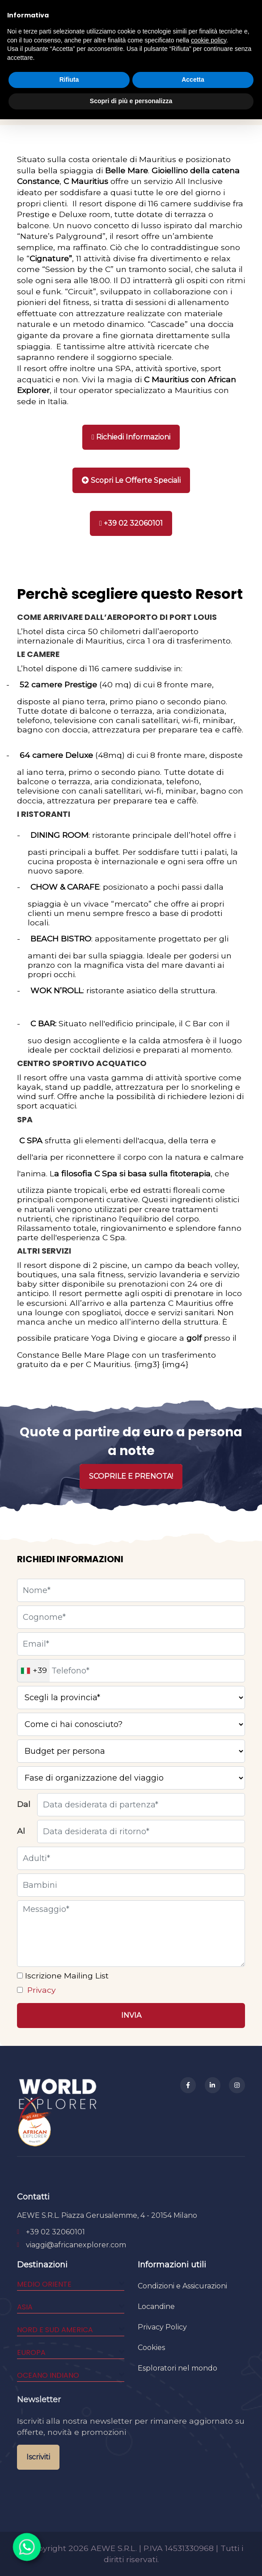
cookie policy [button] (208, 40)
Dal (23, 1804)
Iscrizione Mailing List (66, 1975)
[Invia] (131, 2015)
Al (21, 1831)
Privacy (40, 1990)
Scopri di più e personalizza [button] (131, 101)
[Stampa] (131, 480)
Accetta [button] (193, 79)
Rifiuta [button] (69, 79)
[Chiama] (131, 523)
